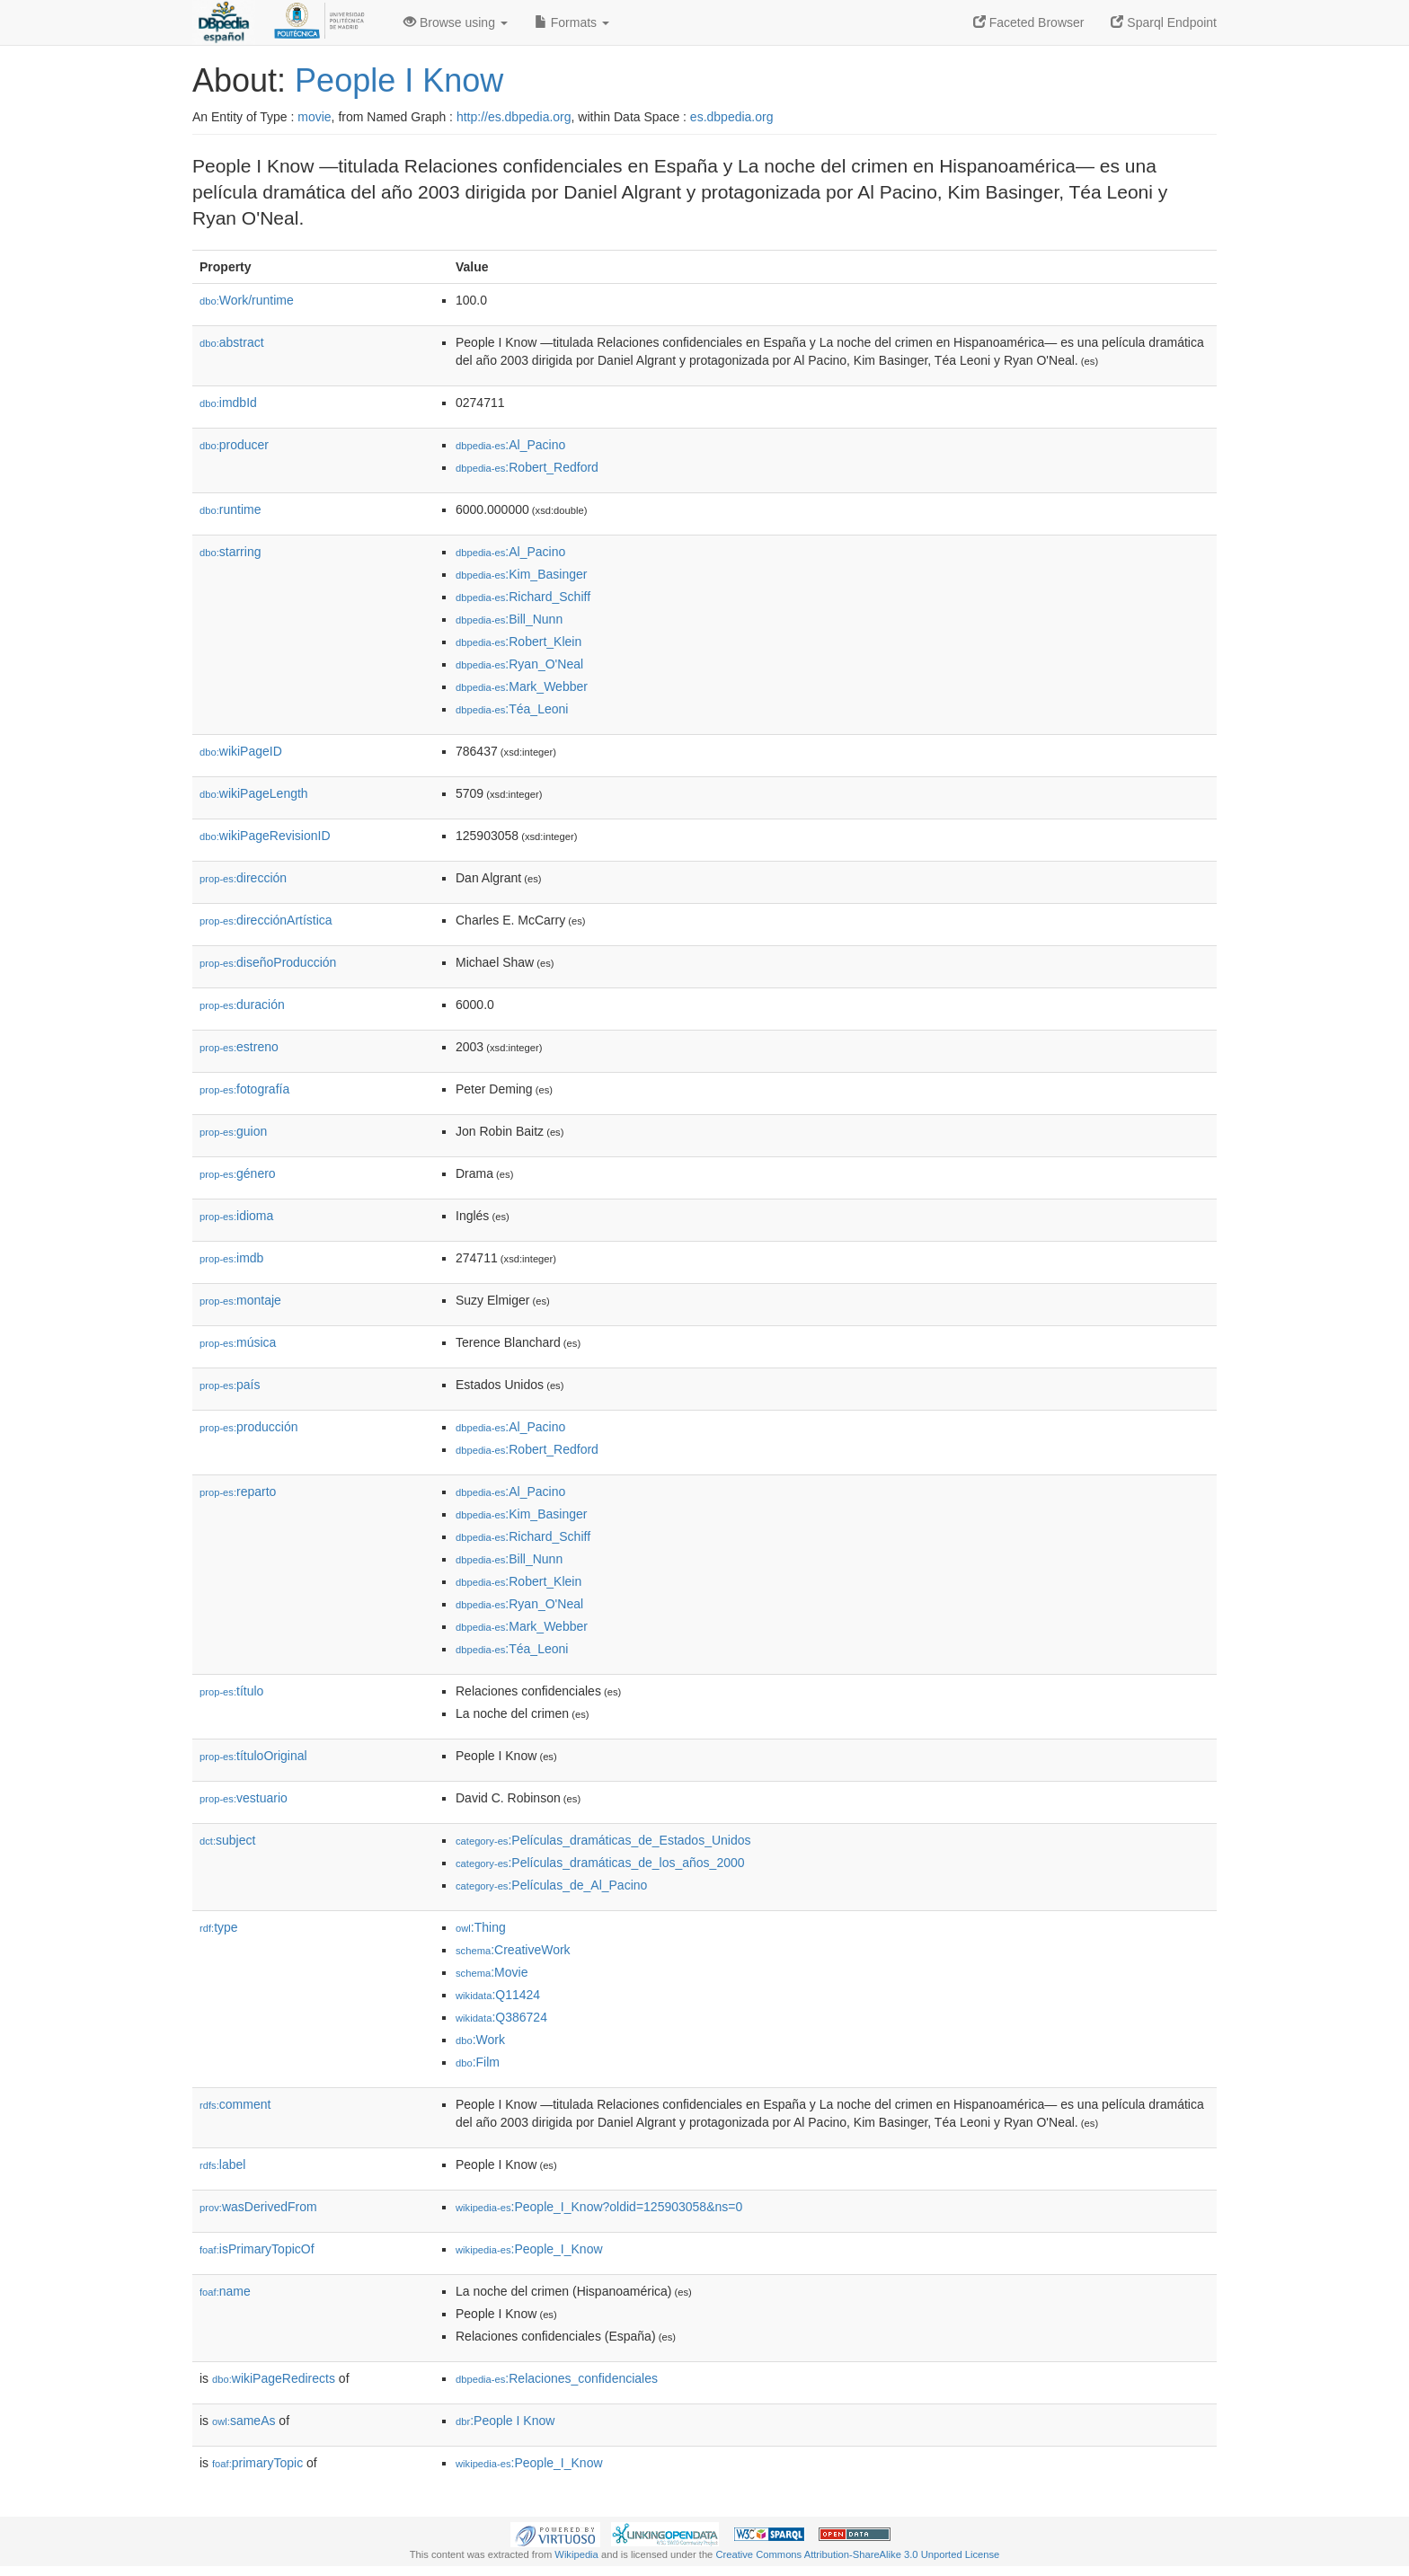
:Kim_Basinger (521, 574)
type (218, 1927)
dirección (243, 878)
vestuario (243, 1798)
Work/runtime (246, 300)
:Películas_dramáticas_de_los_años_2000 (600, 1862)
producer (234, 445)
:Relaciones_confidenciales (557, 2378)
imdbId (228, 402)
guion (233, 1131)
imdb (231, 1258)
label (222, 2164)
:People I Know (505, 2420)
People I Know (399, 80)
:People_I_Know (529, 2249)
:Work (480, 2039)
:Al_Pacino (510, 445)
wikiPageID (240, 751)
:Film (478, 2062)
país (230, 1384)
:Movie (491, 1972)
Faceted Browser (1029, 22)
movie (314, 117)
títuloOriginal (253, 1755)
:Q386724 (501, 2017)
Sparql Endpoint (1164, 22)
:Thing (481, 1927)
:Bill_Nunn (509, 619)
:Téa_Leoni (512, 709)
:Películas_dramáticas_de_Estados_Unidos (603, 1840)
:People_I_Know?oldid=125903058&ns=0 (599, 2207)
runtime (230, 509)
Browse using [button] (455, 22)
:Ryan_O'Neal (519, 664)
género (237, 1173)
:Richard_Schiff (523, 596)
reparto (237, 1491)
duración (242, 1004)
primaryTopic (257, 2463)
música (237, 1342)
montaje (240, 1300)
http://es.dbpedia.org (514, 117)
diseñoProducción (267, 962)
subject (227, 1840)
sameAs (243, 2420)
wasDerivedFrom (258, 2207)
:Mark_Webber (522, 686)
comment (234, 2104)
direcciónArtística (265, 920)
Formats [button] (572, 22)
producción (248, 1427)
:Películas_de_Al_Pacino (551, 1885)
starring (230, 551)
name (225, 2291)
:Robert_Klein (518, 641)
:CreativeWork (513, 1950)
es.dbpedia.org (732, 117)
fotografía (244, 1089)
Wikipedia (576, 2554)
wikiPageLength (253, 793)
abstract (231, 342)
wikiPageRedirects (273, 2378)
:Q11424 (498, 1994)
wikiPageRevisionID (265, 835)
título (231, 1691)
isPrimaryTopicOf (257, 2249)
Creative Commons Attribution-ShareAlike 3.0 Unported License (857, 2554)
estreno (239, 1047)
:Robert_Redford (527, 467)
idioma (236, 1215)
